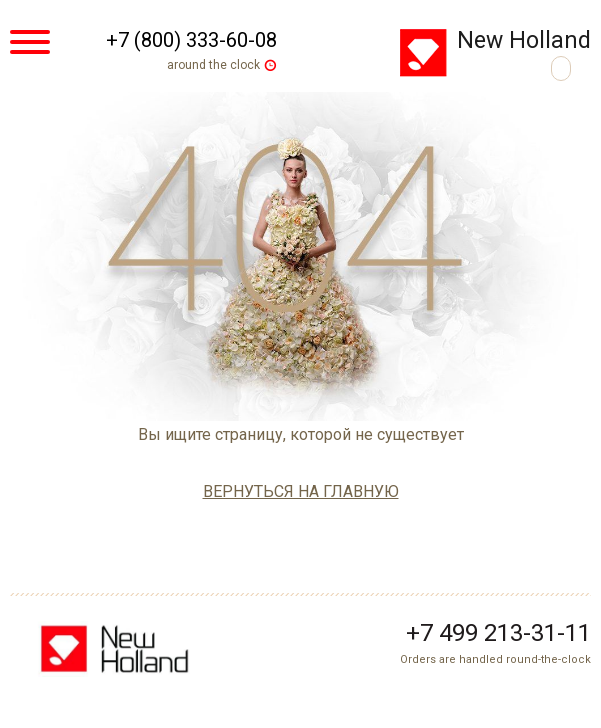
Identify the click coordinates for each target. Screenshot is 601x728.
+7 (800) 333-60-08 (191, 40)
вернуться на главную (301, 491)
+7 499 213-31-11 (498, 633)
